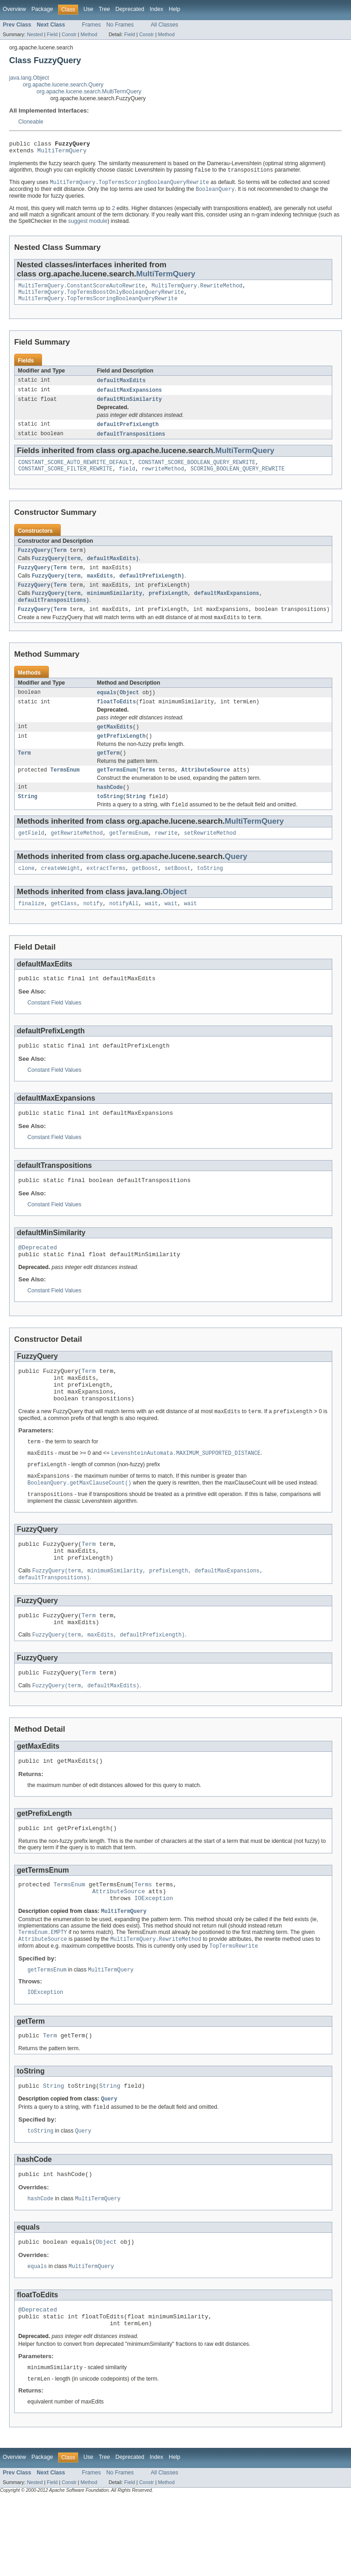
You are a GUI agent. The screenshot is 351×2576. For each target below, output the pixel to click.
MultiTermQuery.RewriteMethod (196, 290)
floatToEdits (116, 720)
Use (88, 9)
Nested (35, 34)
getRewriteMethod (77, 857)
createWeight (60, 893)
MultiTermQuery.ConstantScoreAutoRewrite (81, 290)
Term (59, 562)
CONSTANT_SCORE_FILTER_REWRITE (65, 480)
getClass (64, 930)
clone (26, 893)
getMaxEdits (115, 746)
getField (31, 857)
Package (42, 9)
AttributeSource (205, 791)
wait (151, 930)
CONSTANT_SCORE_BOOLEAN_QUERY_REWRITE (196, 472)
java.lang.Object (29, 78)
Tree (104, 9)
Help (174, 9)
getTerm (108, 774)
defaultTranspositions (131, 443)
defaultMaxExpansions (129, 397)
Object (129, 710)
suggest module (87, 225)
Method (88, 34)
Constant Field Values (54, 1030)
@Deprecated (37, 1280)
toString (110, 819)
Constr (69, 34)
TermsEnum (65, 791)
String (27, 819)
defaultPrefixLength (128, 433)
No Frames (120, 25)
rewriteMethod (163, 480)
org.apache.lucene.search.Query (63, 84)
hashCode (110, 809)
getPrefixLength (121, 756)
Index (156, 9)
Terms (147, 791)
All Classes (164, 25)
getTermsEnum (116, 791)
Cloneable (30, 122)
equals (107, 710)
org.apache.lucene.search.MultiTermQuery (89, 91)
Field (52, 34)
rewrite (166, 857)
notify (93, 930)
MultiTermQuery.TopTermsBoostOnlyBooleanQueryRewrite (101, 298)
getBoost (145, 893)
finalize (31, 930)
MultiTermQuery (62, 153)
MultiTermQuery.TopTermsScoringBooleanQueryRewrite (97, 305)
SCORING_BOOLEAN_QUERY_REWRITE (238, 480)
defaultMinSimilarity (129, 407)
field (127, 480)
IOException (153, 1959)
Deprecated (130, 9)
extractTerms (105, 893)
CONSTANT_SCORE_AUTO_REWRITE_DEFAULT (75, 472)
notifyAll (123, 930)
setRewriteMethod (210, 857)
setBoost (178, 893)
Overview (14, 9)
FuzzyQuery (34, 562)
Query (236, 881)
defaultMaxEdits (121, 387)
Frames (91, 25)
